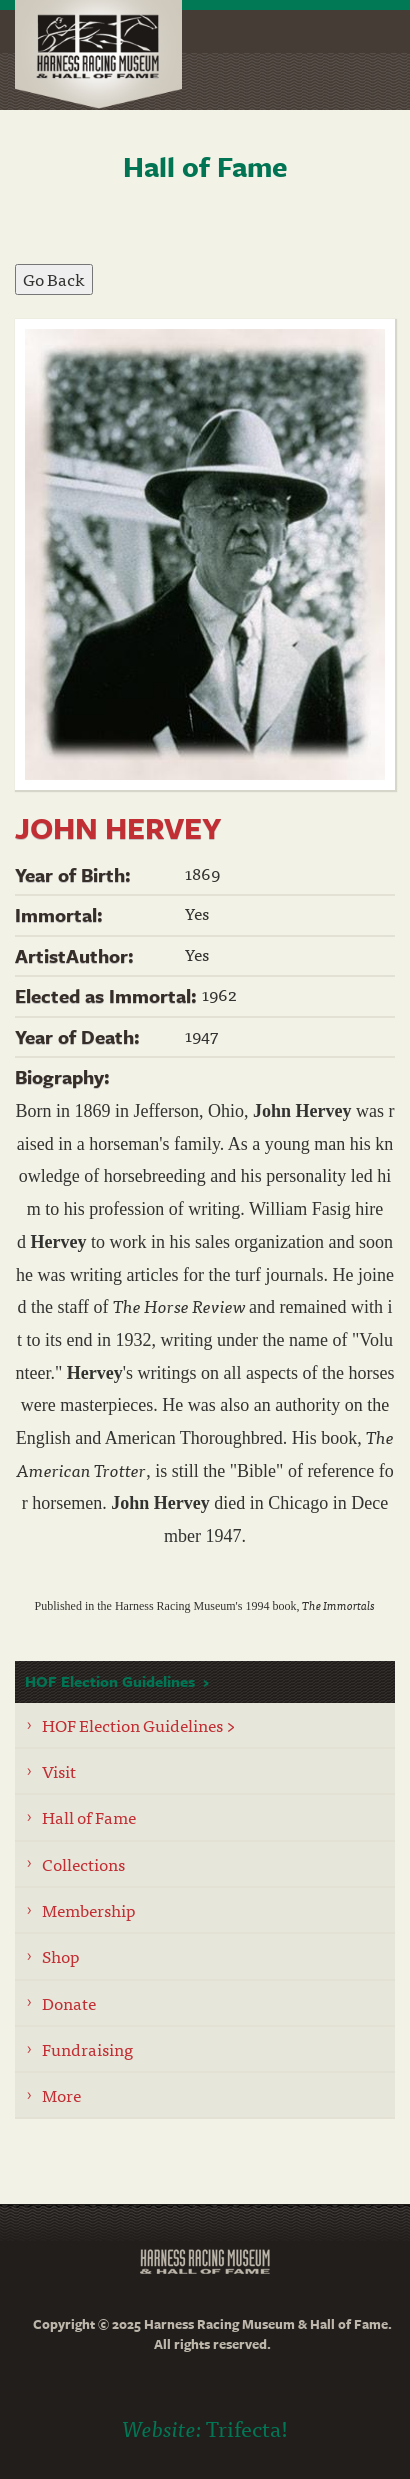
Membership (89, 1909)
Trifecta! (247, 2427)
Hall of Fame (89, 1816)
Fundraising (87, 2048)
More (61, 2094)
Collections (83, 1863)
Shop (61, 1955)
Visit (59, 1770)
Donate (69, 2002)
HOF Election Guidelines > (139, 1724)
